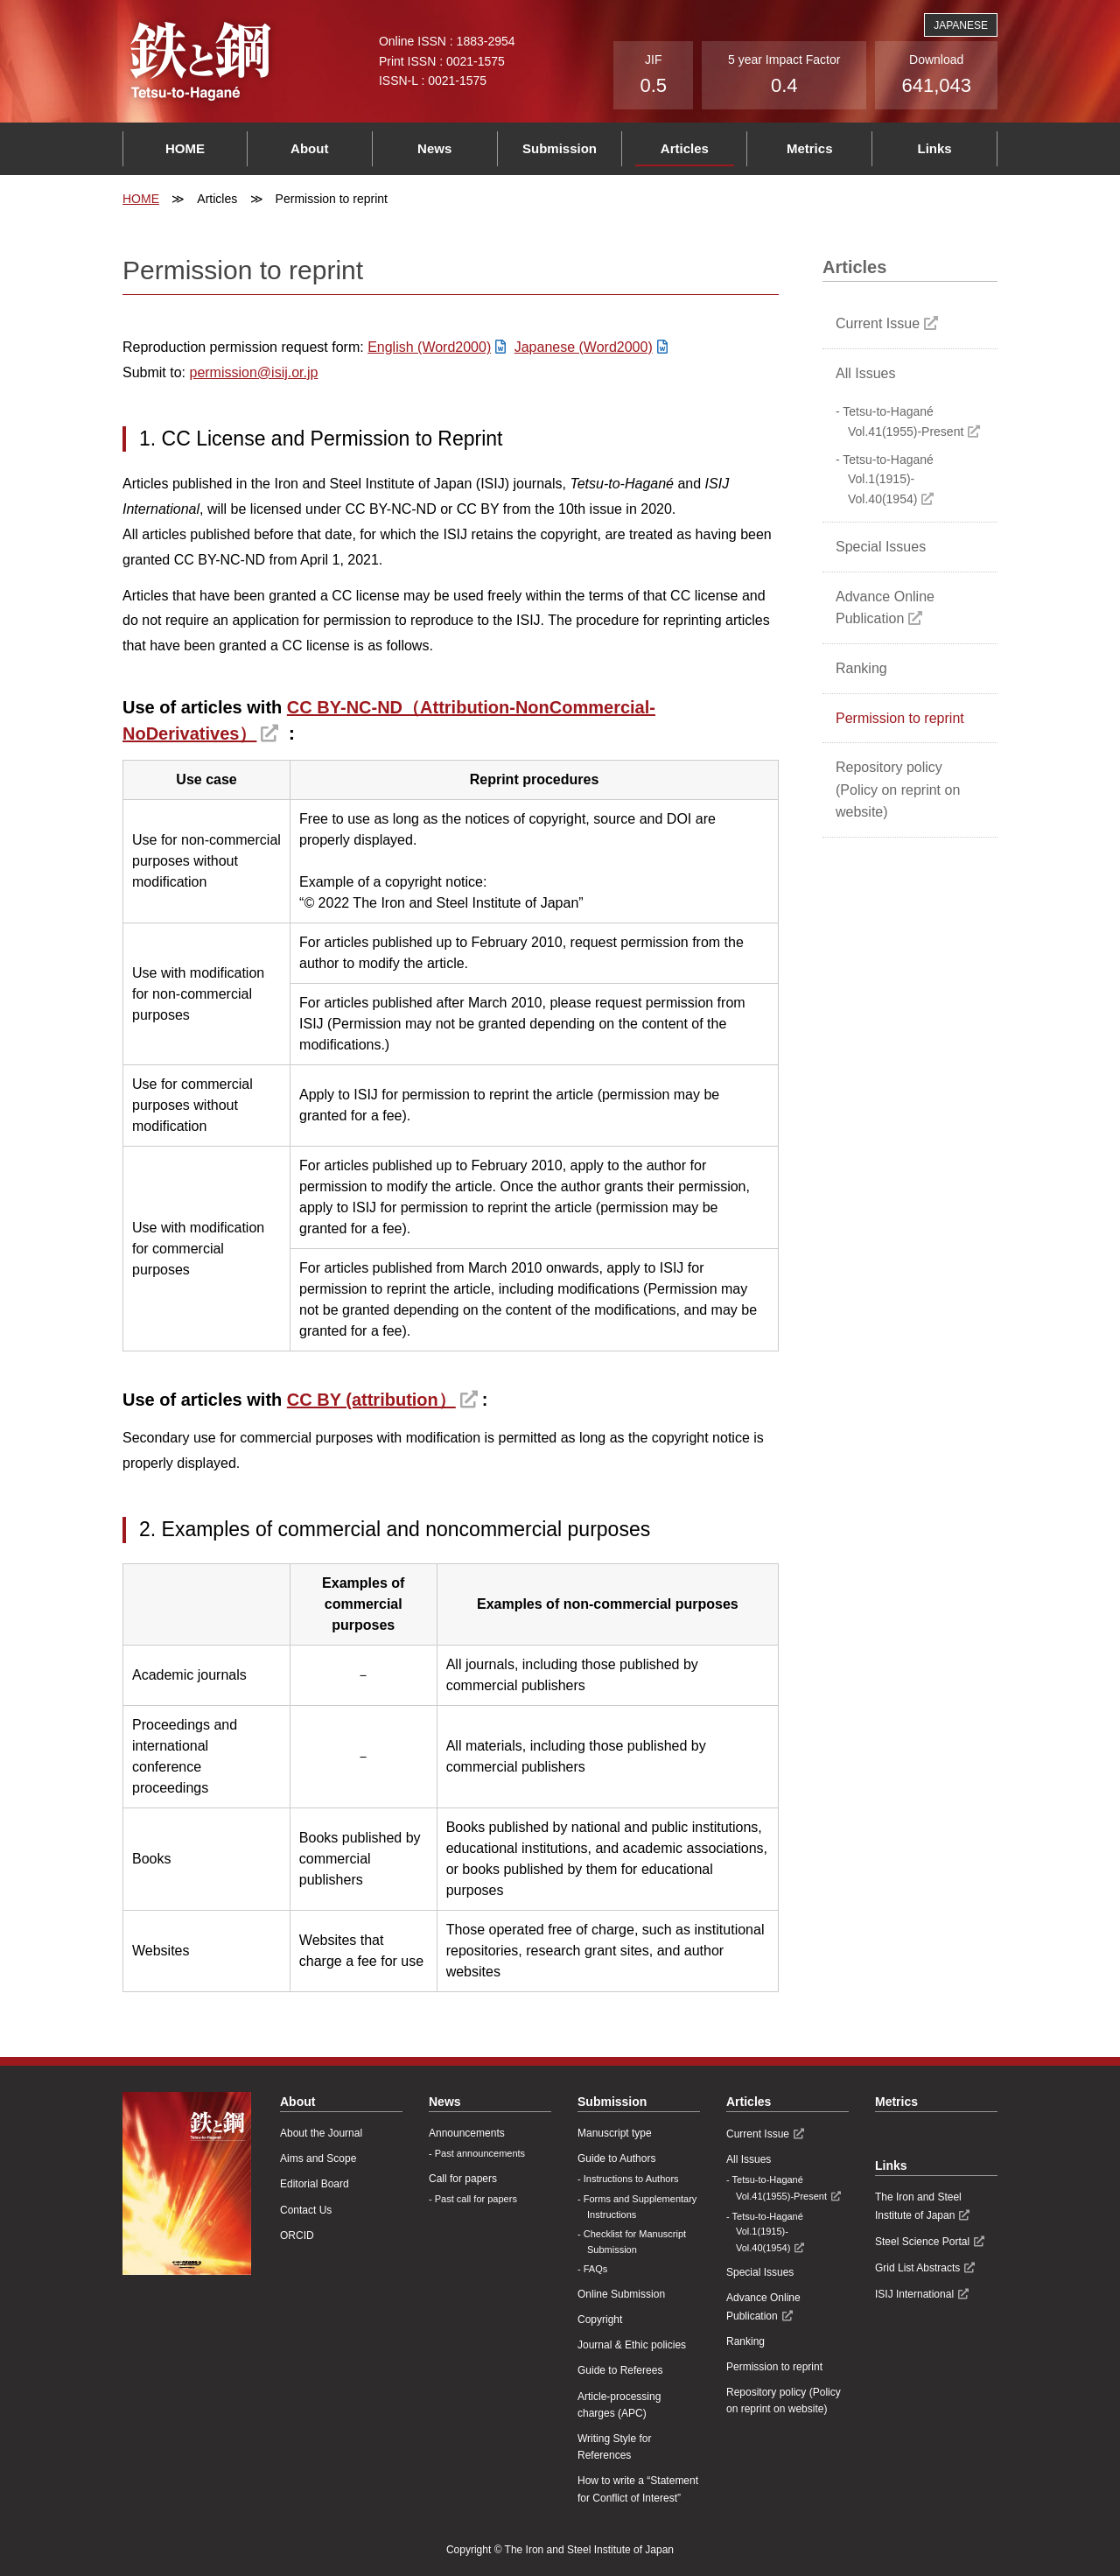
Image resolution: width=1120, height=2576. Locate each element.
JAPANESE (961, 25)
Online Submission (621, 2294)
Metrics (810, 148)
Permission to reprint (900, 718)
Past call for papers (476, 2198)
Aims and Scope (318, 2158)
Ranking (861, 668)
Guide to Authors (616, 2158)
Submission (559, 148)
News (434, 148)
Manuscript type (615, 2133)
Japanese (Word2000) (583, 347)
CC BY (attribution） (371, 1399)
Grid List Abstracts (917, 2268)
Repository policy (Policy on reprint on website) (898, 789)
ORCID (297, 2235)
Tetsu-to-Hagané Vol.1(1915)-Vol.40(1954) (888, 479)
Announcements (467, 2133)
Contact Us (306, 2210)
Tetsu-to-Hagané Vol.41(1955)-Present (903, 421)
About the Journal (321, 2133)
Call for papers (463, 2178)
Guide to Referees (620, 2370)
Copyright (600, 2319)
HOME (185, 148)
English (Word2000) (429, 347)
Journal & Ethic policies (632, 2345)
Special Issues (881, 546)
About (309, 148)
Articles (685, 148)
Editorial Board (314, 2184)
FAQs (596, 2269)
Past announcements (480, 2153)
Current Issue (878, 323)
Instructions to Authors (631, 2178)
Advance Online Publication (885, 608)
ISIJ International (914, 2294)
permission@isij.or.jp (253, 372)
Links (934, 148)
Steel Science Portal (922, 2242)
